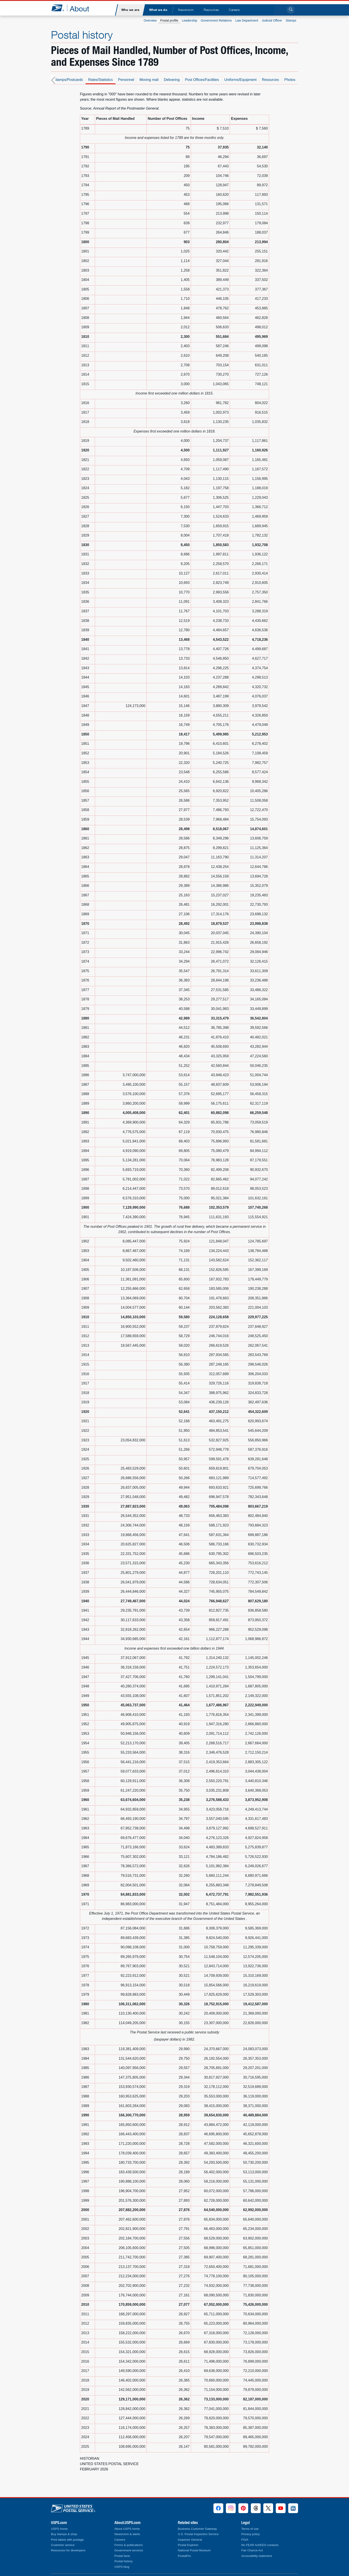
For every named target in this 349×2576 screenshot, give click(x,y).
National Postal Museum (194, 2550)
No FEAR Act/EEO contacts (259, 2545)
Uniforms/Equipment (270, 80)
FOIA (244, 2539)
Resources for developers (68, 2550)
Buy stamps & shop (64, 2534)
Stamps (291, 20)
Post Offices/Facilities (231, 80)
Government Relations (216, 20)
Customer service (63, 2545)
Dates (73, 80)
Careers (119, 2539)
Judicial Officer (272, 20)
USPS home (59, 2528)
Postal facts (122, 2556)
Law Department (246, 20)
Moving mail (178, 80)
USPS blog (121, 2566)
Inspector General (190, 2539)
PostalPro (184, 2556)
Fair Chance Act (252, 2550)
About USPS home (127, 2528)
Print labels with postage (67, 2539)
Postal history (82, 34)
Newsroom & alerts (127, 2534)
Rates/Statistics (129, 80)
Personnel (155, 80)
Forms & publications (128, 2545)
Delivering (201, 80)
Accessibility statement (256, 2556)
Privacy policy (250, 2534)
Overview (150, 20)
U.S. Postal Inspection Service (198, 2534)
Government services (128, 2550)
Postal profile (169, 20)
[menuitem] (130, 10)
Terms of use (250, 2528)
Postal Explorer (188, 2545)
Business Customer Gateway (197, 2528)
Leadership (189, 20)
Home (58, 80)
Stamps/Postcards (97, 80)
